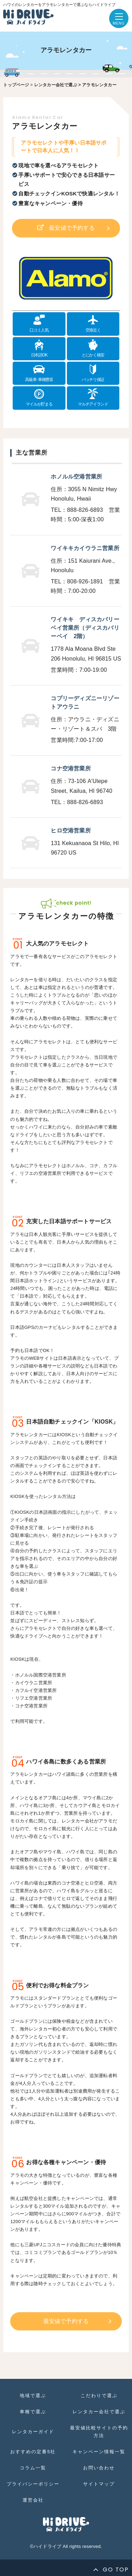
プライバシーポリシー (33, 2484)
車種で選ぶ (33, 2411)
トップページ (16, 84)
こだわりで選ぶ (99, 2395)
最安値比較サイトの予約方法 (99, 2431)
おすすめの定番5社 (33, 2451)
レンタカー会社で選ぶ (55, 84)
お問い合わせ (99, 2467)
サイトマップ (99, 2484)
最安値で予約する (72, 228)
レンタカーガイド (33, 2431)
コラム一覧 (33, 2467)
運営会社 (33, 2500)
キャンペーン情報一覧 (99, 2451)
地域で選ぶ (33, 2395)
